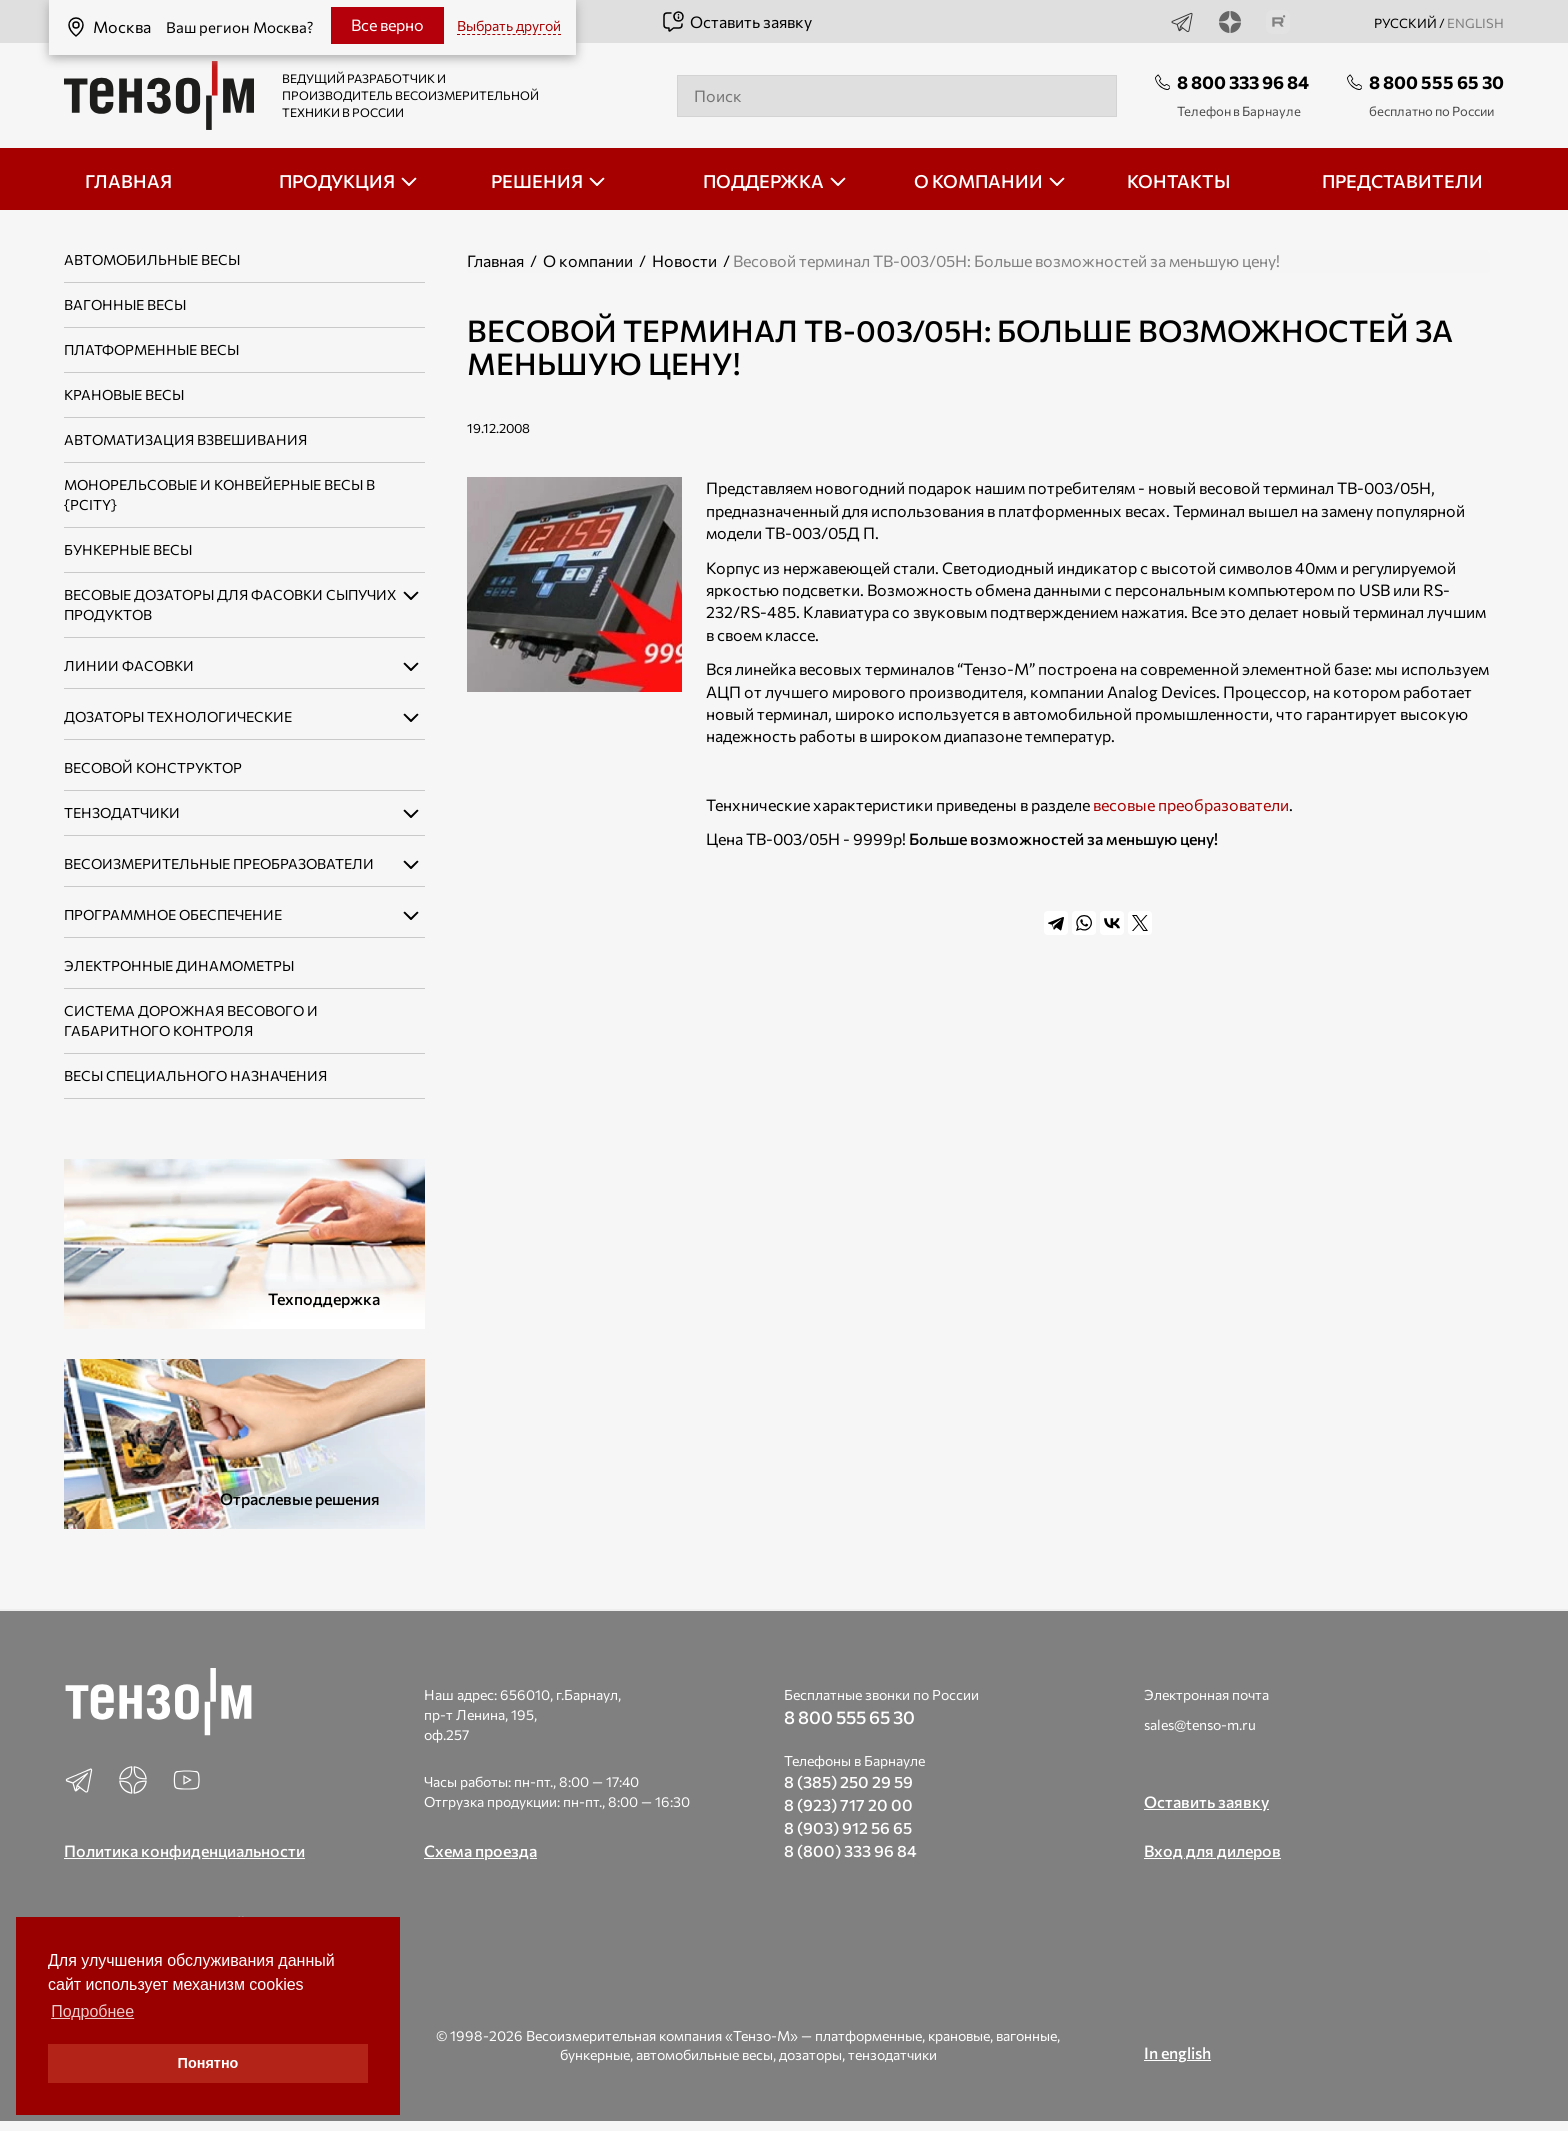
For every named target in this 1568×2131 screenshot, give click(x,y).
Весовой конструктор (153, 767)
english (1475, 23)
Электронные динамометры (179, 965)
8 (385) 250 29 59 (848, 1781)
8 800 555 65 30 (1436, 82)
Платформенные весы (151, 349)
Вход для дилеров (1212, 1850)
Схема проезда (480, 1850)
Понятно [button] (208, 2063)
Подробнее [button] (92, 2011)
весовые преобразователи (1191, 804)
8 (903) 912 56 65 (848, 1827)
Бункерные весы (128, 549)
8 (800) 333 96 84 (850, 1850)
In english (1177, 2052)
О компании (588, 260)
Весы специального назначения (195, 1075)
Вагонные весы (125, 304)
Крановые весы (124, 394)
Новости (684, 260)
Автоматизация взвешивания (185, 439)
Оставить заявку (736, 22)
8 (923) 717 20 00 (848, 1804)
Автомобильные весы (152, 259)
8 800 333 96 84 (1243, 82)
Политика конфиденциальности (184, 1850)
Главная (495, 260)
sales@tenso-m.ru (1200, 1724)
